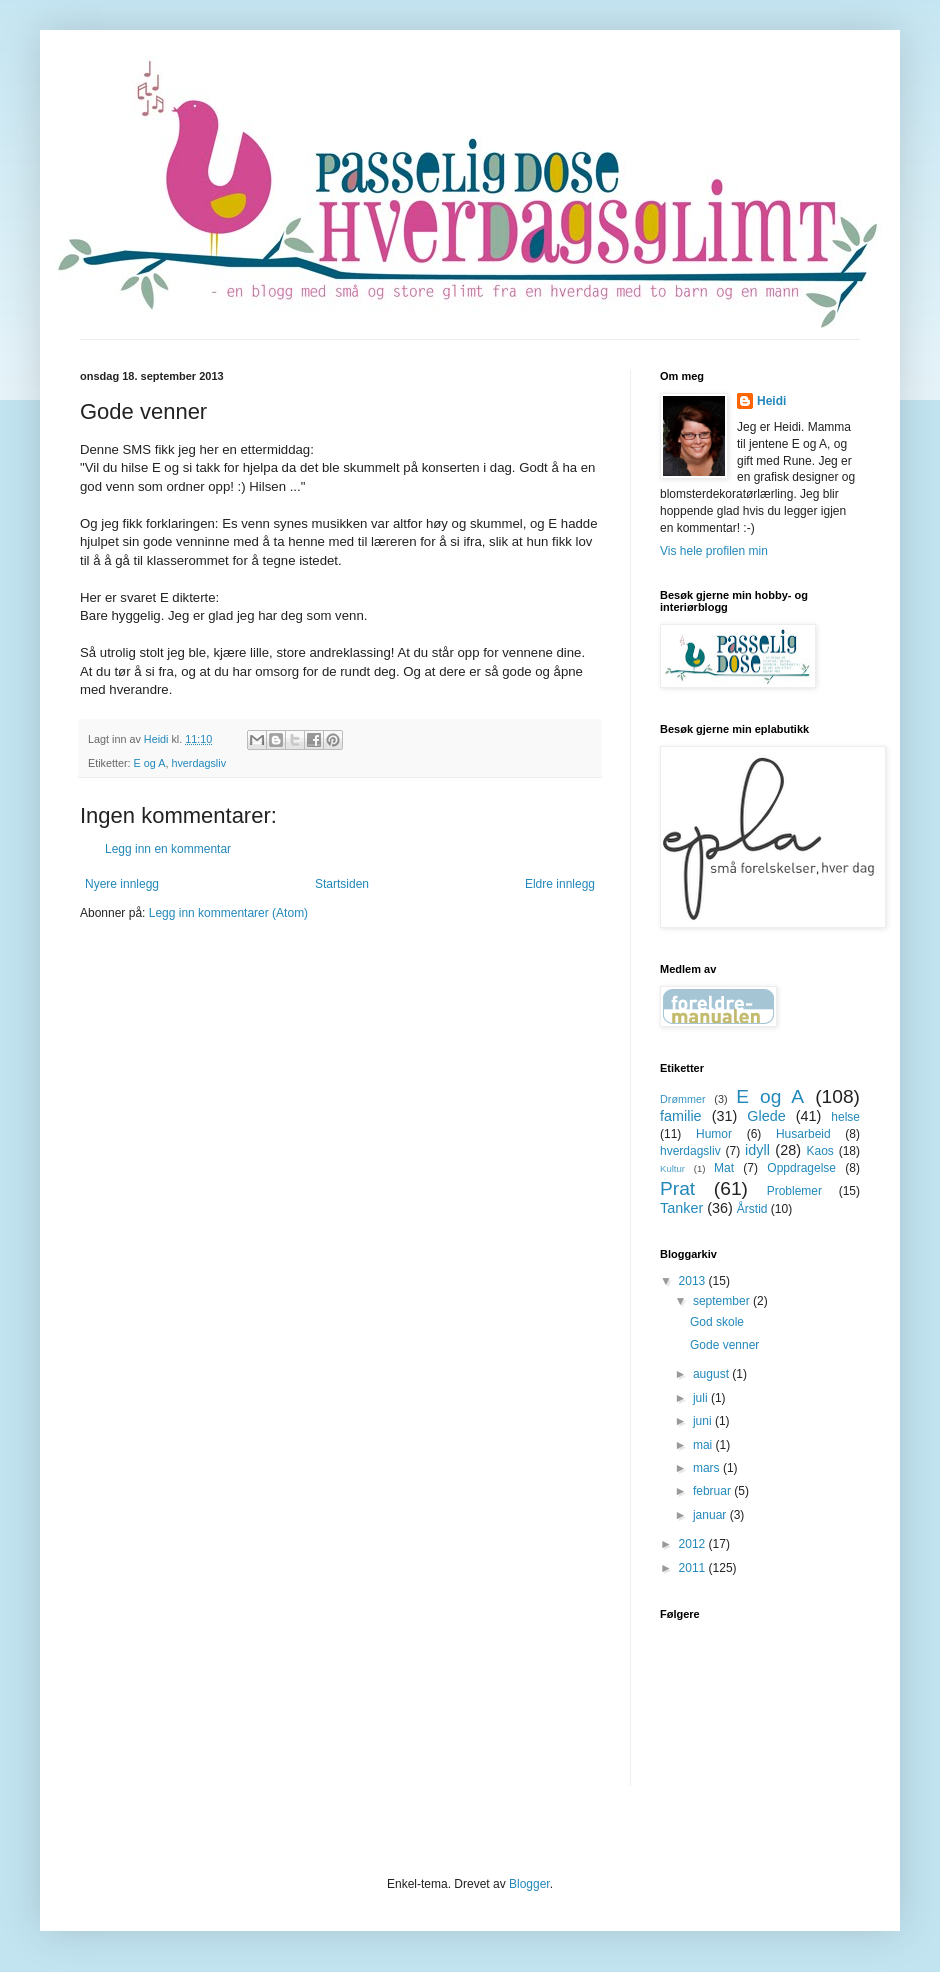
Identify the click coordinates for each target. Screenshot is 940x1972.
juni (704, 1421)
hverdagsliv (198, 763)
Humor (714, 1134)
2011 (694, 1568)
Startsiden (342, 884)
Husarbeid (803, 1134)
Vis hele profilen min (714, 551)
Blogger (529, 1884)
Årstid (752, 1209)
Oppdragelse (801, 1168)
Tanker (681, 1208)
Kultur (672, 1168)
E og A (150, 763)
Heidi (771, 401)
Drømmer (683, 1099)
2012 (694, 1544)
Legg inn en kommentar (168, 849)
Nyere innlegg (122, 884)
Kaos (819, 1151)
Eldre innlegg (560, 884)
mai (704, 1445)
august (712, 1374)
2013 (694, 1281)
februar (713, 1491)
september (723, 1301)
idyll (757, 1150)
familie (681, 1116)
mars (708, 1468)
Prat (677, 1188)
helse (845, 1117)
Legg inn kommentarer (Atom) (228, 913)
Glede (766, 1116)
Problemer (794, 1191)
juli (702, 1398)
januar (711, 1515)
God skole (717, 1322)
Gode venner (724, 1345)
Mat (724, 1168)
